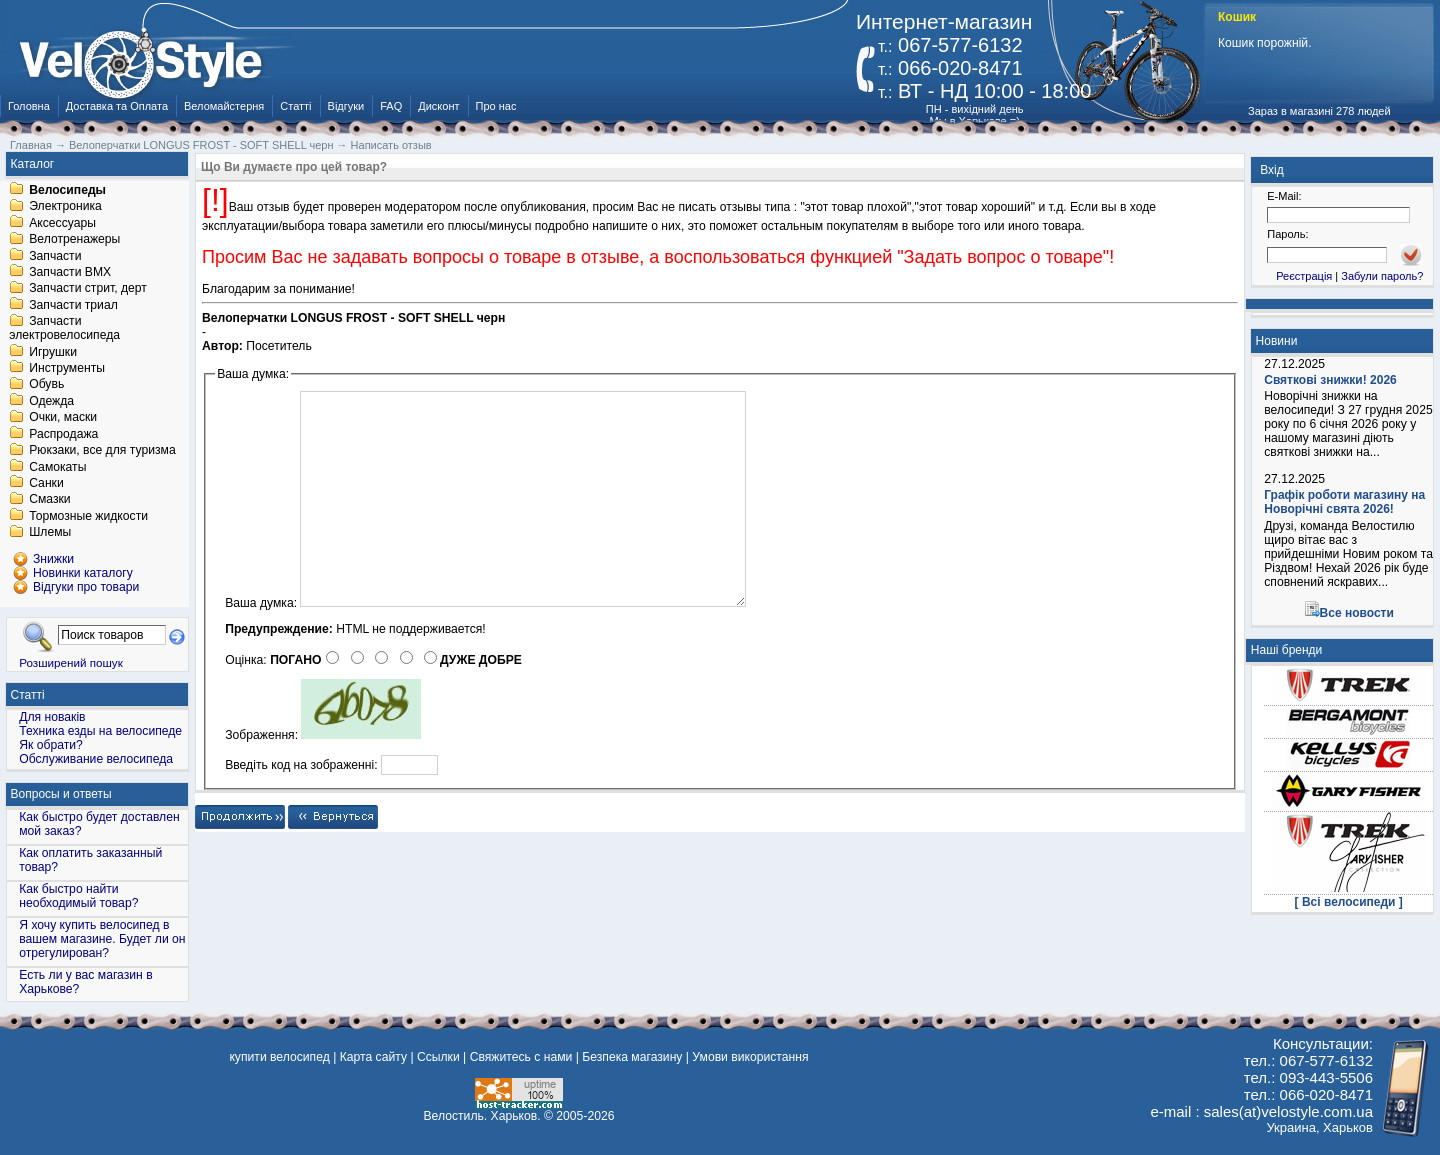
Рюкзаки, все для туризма (102, 451)
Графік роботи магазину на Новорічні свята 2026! (1344, 502)
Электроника (65, 207)
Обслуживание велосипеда (96, 759)
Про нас (496, 106)
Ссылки (438, 1057)
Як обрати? (51, 745)
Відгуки (346, 106)
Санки (46, 483)
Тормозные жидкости (88, 516)
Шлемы (50, 533)
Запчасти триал (73, 305)
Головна (29, 106)
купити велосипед (279, 1057)
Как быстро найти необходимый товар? (78, 896)
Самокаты (57, 467)
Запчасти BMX (70, 272)
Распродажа (63, 434)
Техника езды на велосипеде (100, 731)
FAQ (391, 106)
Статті (295, 106)
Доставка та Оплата (117, 106)
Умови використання (750, 1057)
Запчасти (55, 256)
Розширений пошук (71, 662)
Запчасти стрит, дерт (88, 289)
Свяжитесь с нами (521, 1057)
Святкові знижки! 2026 (1330, 380)
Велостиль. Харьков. (482, 1116)
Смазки (49, 500)
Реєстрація (1304, 276)
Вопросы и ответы (61, 794)
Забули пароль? (1382, 276)
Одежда (51, 401)
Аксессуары (62, 223)
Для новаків (52, 717)
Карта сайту (373, 1057)
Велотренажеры (74, 240)
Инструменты (67, 368)
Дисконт (438, 106)
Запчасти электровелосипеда (64, 329)
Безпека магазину (632, 1057)
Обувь (46, 385)
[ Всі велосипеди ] (1349, 902)
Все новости (1357, 613)
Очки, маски (63, 418)
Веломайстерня (224, 106)
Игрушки (53, 352)
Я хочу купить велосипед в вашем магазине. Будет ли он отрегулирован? (102, 939)
